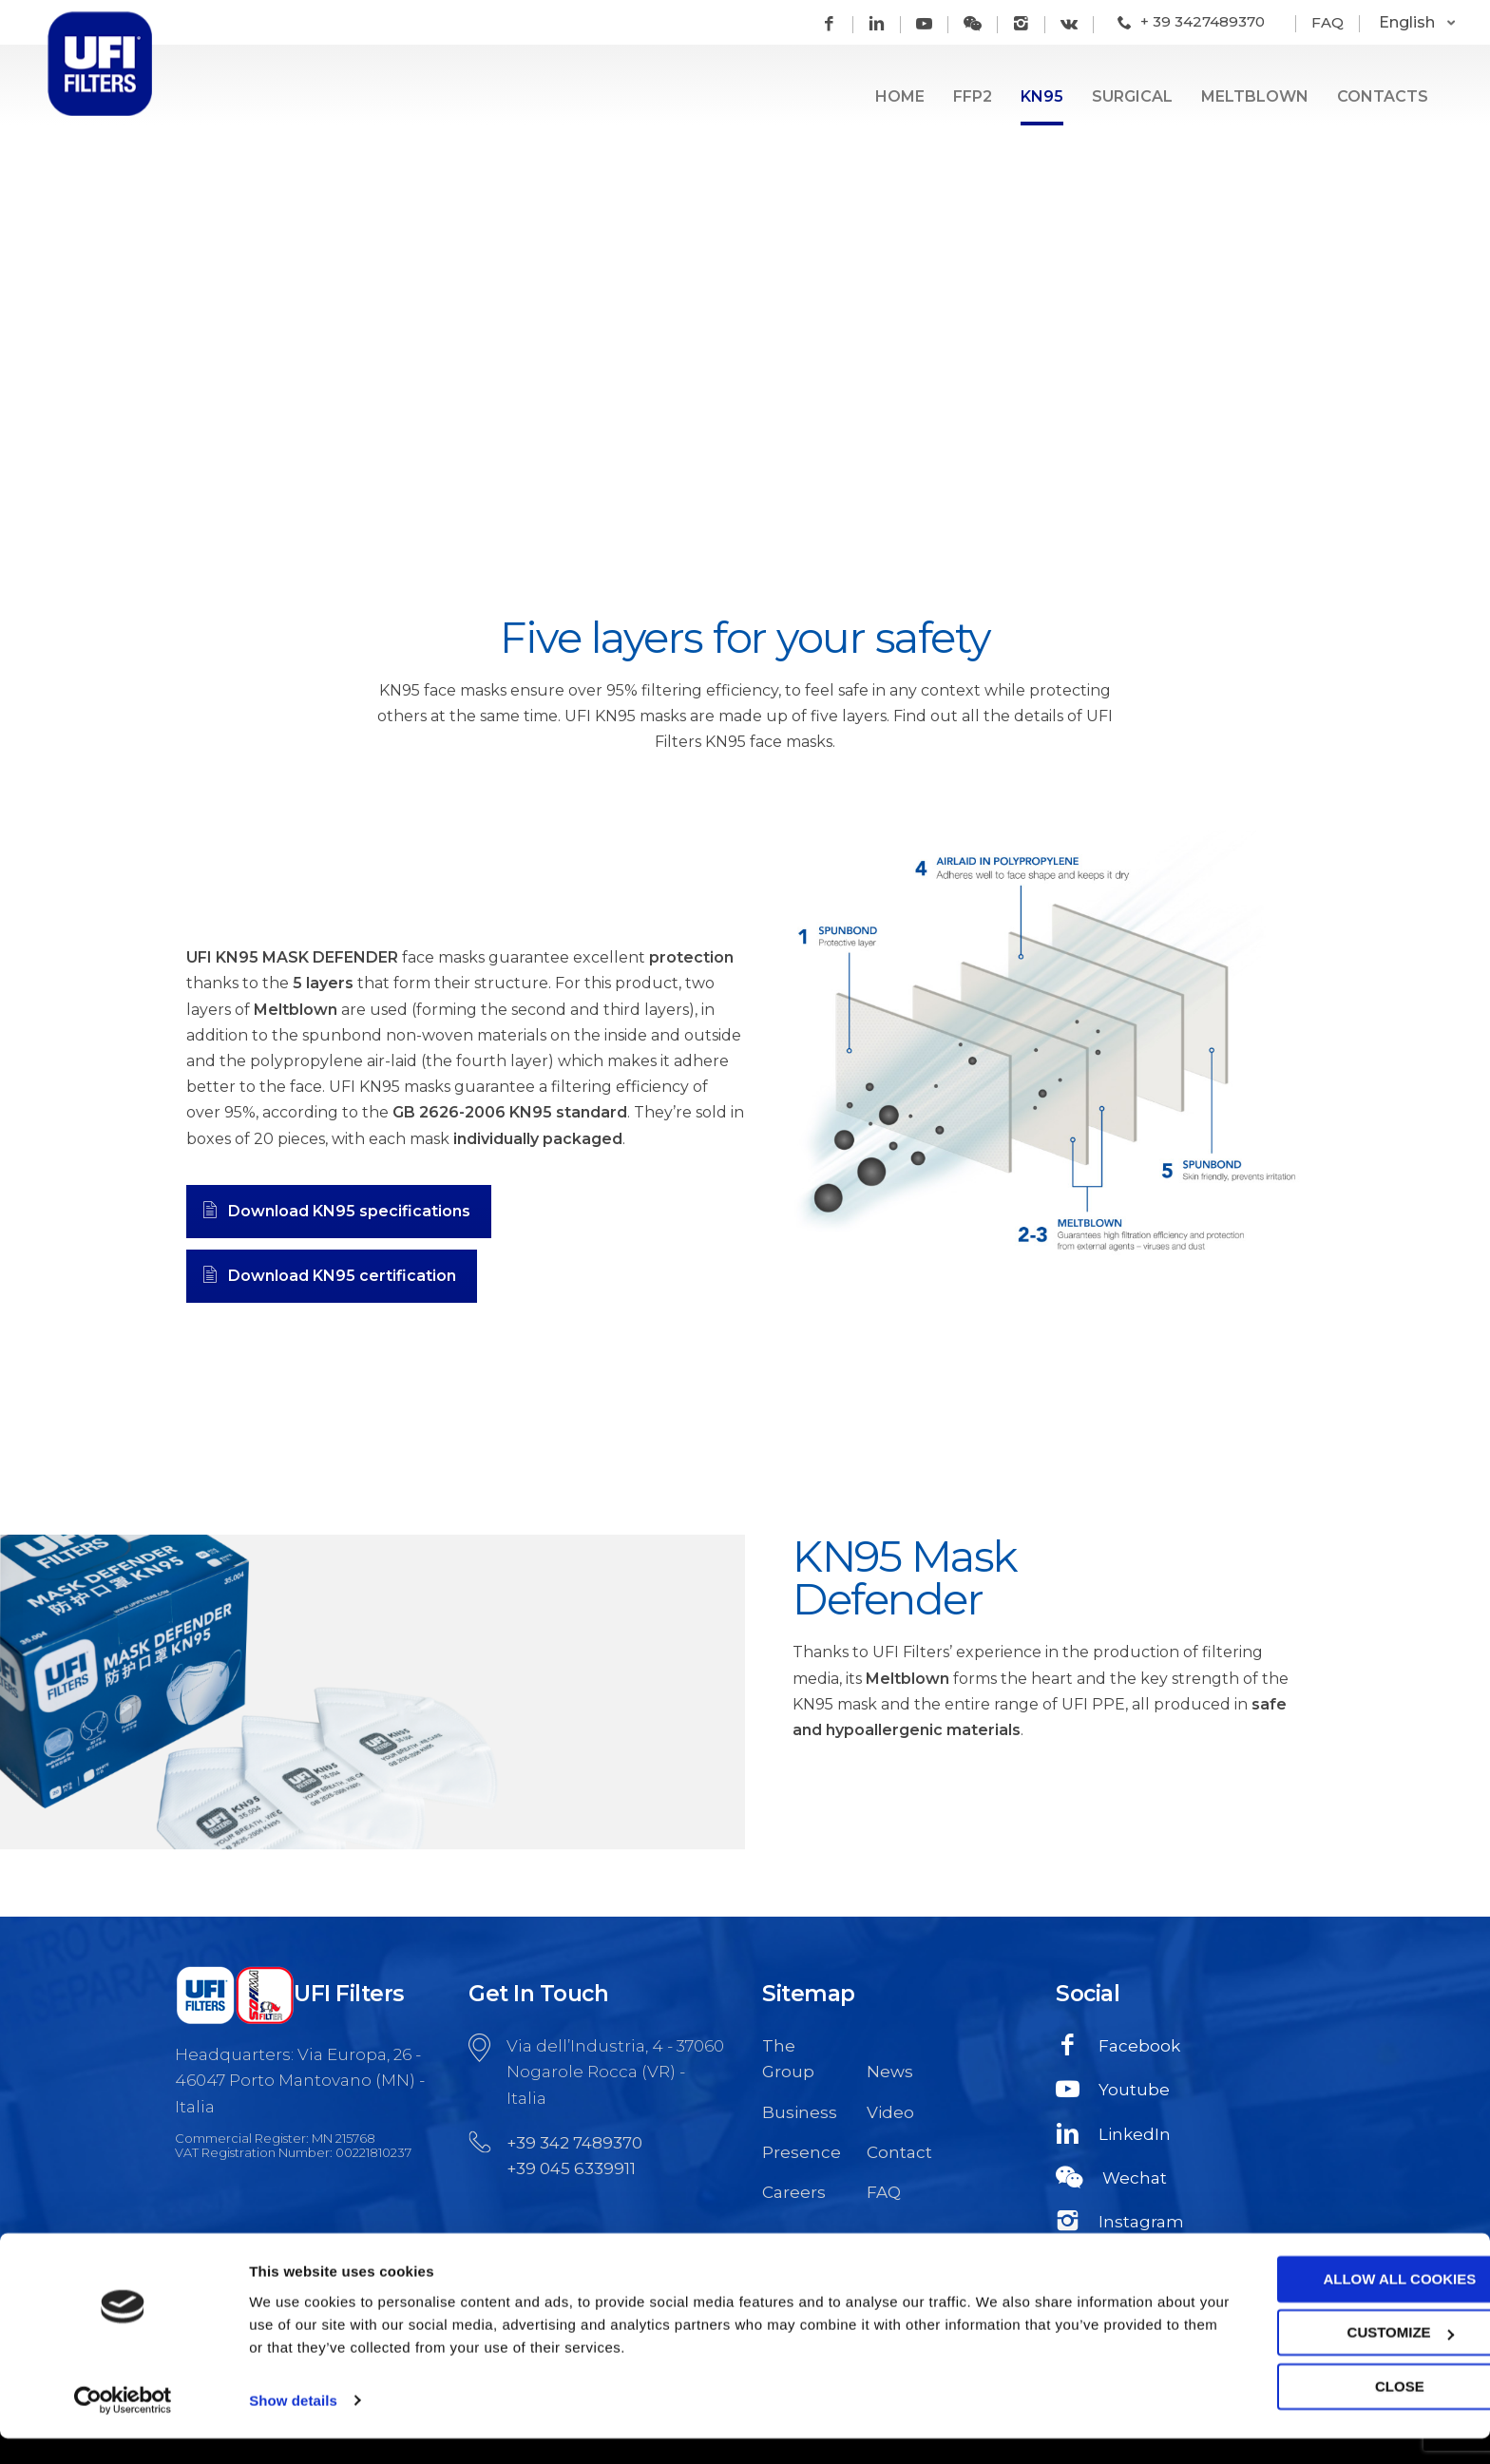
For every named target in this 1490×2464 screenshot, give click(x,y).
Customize (1332, 2359)
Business (799, 2112)
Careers (794, 2192)
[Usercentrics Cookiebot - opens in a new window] (123, 2427)
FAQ (1328, 22)
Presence (800, 2152)
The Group (788, 2058)
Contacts (1382, 96)
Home (900, 96)
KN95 (1042, 96)
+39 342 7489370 (574, 2142)
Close (1331, 2413)
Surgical (1132, 96)
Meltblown (1255, 96)
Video (890, 2112)
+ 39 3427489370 (1203, 21)
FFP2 (972, 96)
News (890, 2071)
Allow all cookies (1331, 2306)
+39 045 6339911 (571, 2168)
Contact (899, 2152)
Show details (293, 2426)
